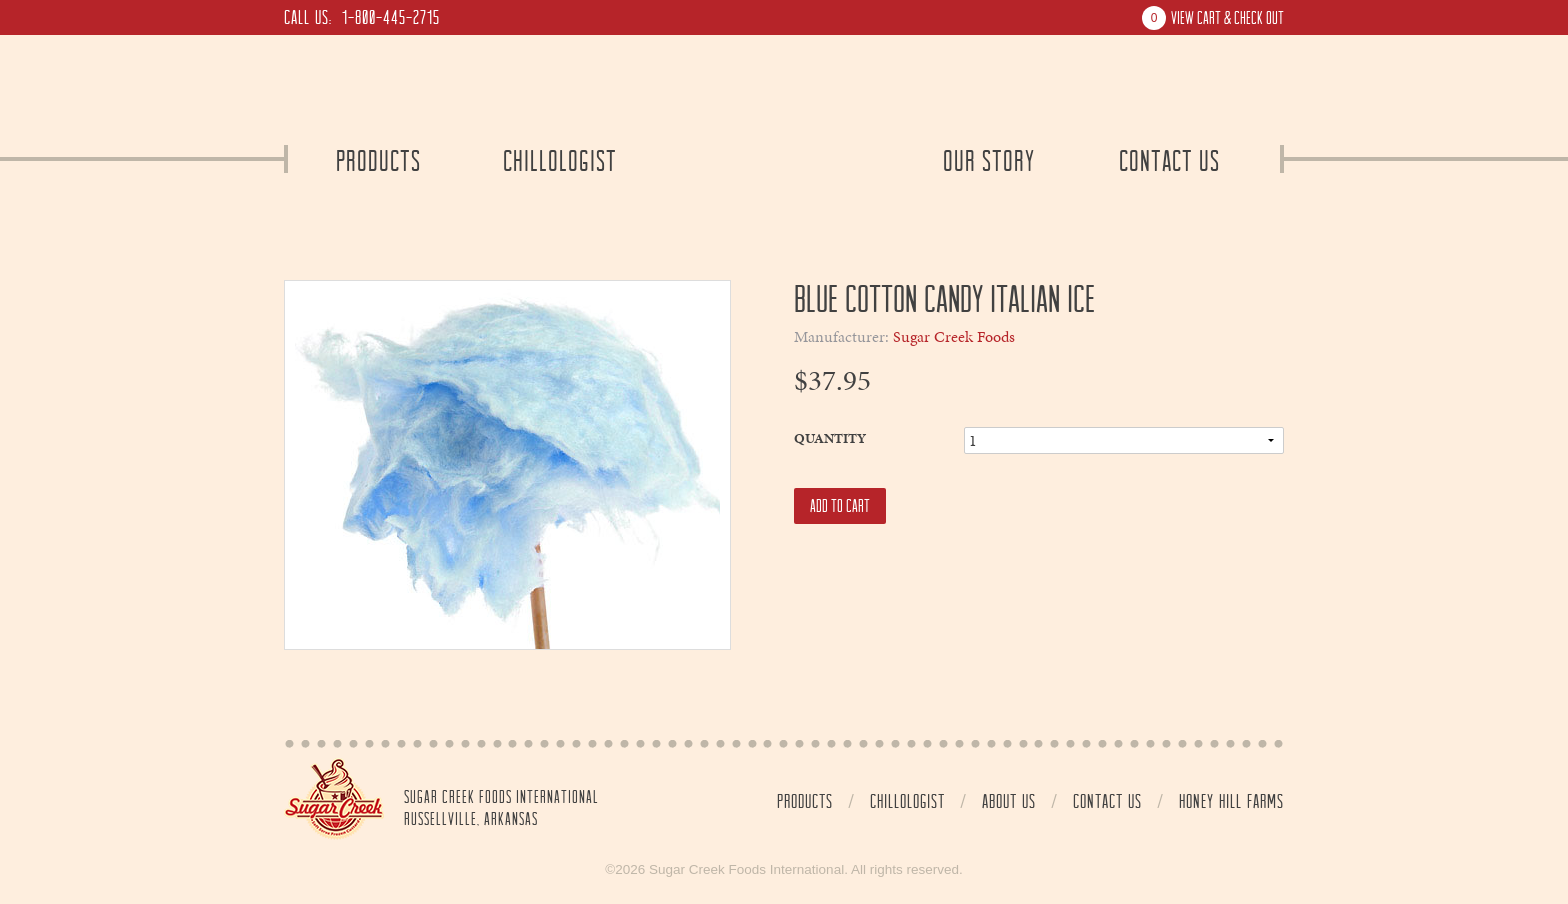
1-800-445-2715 (391, 17)
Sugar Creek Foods (954, 337)
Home (334, 799)
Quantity (830, 438)
